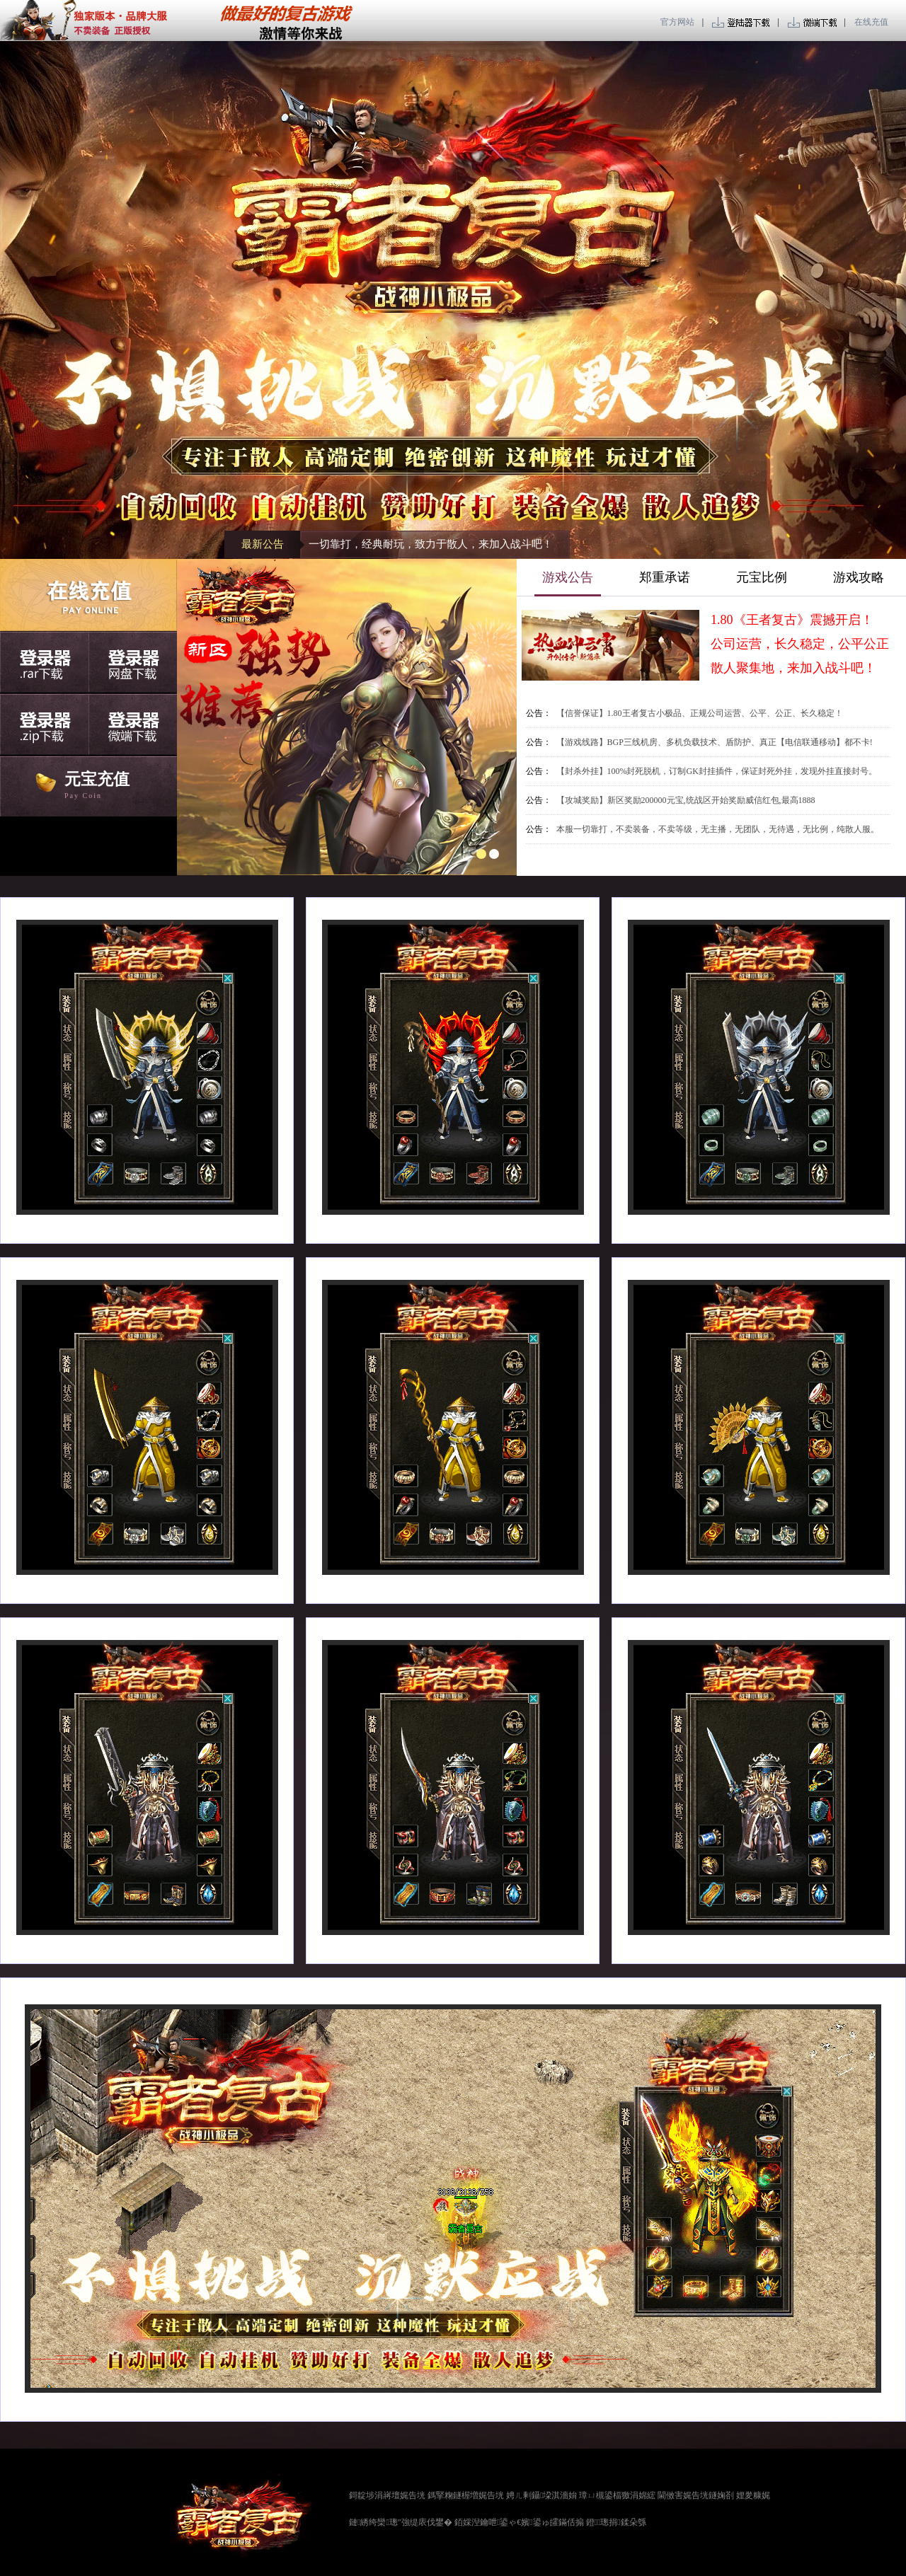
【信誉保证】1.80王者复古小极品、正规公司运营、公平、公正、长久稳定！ (699, 713)
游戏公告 (567, 577)
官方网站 (678, 22)
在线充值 (871, 22)
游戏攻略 (858, 577)
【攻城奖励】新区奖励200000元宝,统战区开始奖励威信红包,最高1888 (685, 800)
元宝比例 (761, 577)
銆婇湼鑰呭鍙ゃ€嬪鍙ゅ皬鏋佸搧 (519, 2522)
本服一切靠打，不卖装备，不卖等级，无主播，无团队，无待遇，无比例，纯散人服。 (717, 829)
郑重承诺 (664, 577)
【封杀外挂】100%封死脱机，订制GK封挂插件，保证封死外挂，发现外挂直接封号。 (716, 771)
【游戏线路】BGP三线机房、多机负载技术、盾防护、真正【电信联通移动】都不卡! (714, 742)
